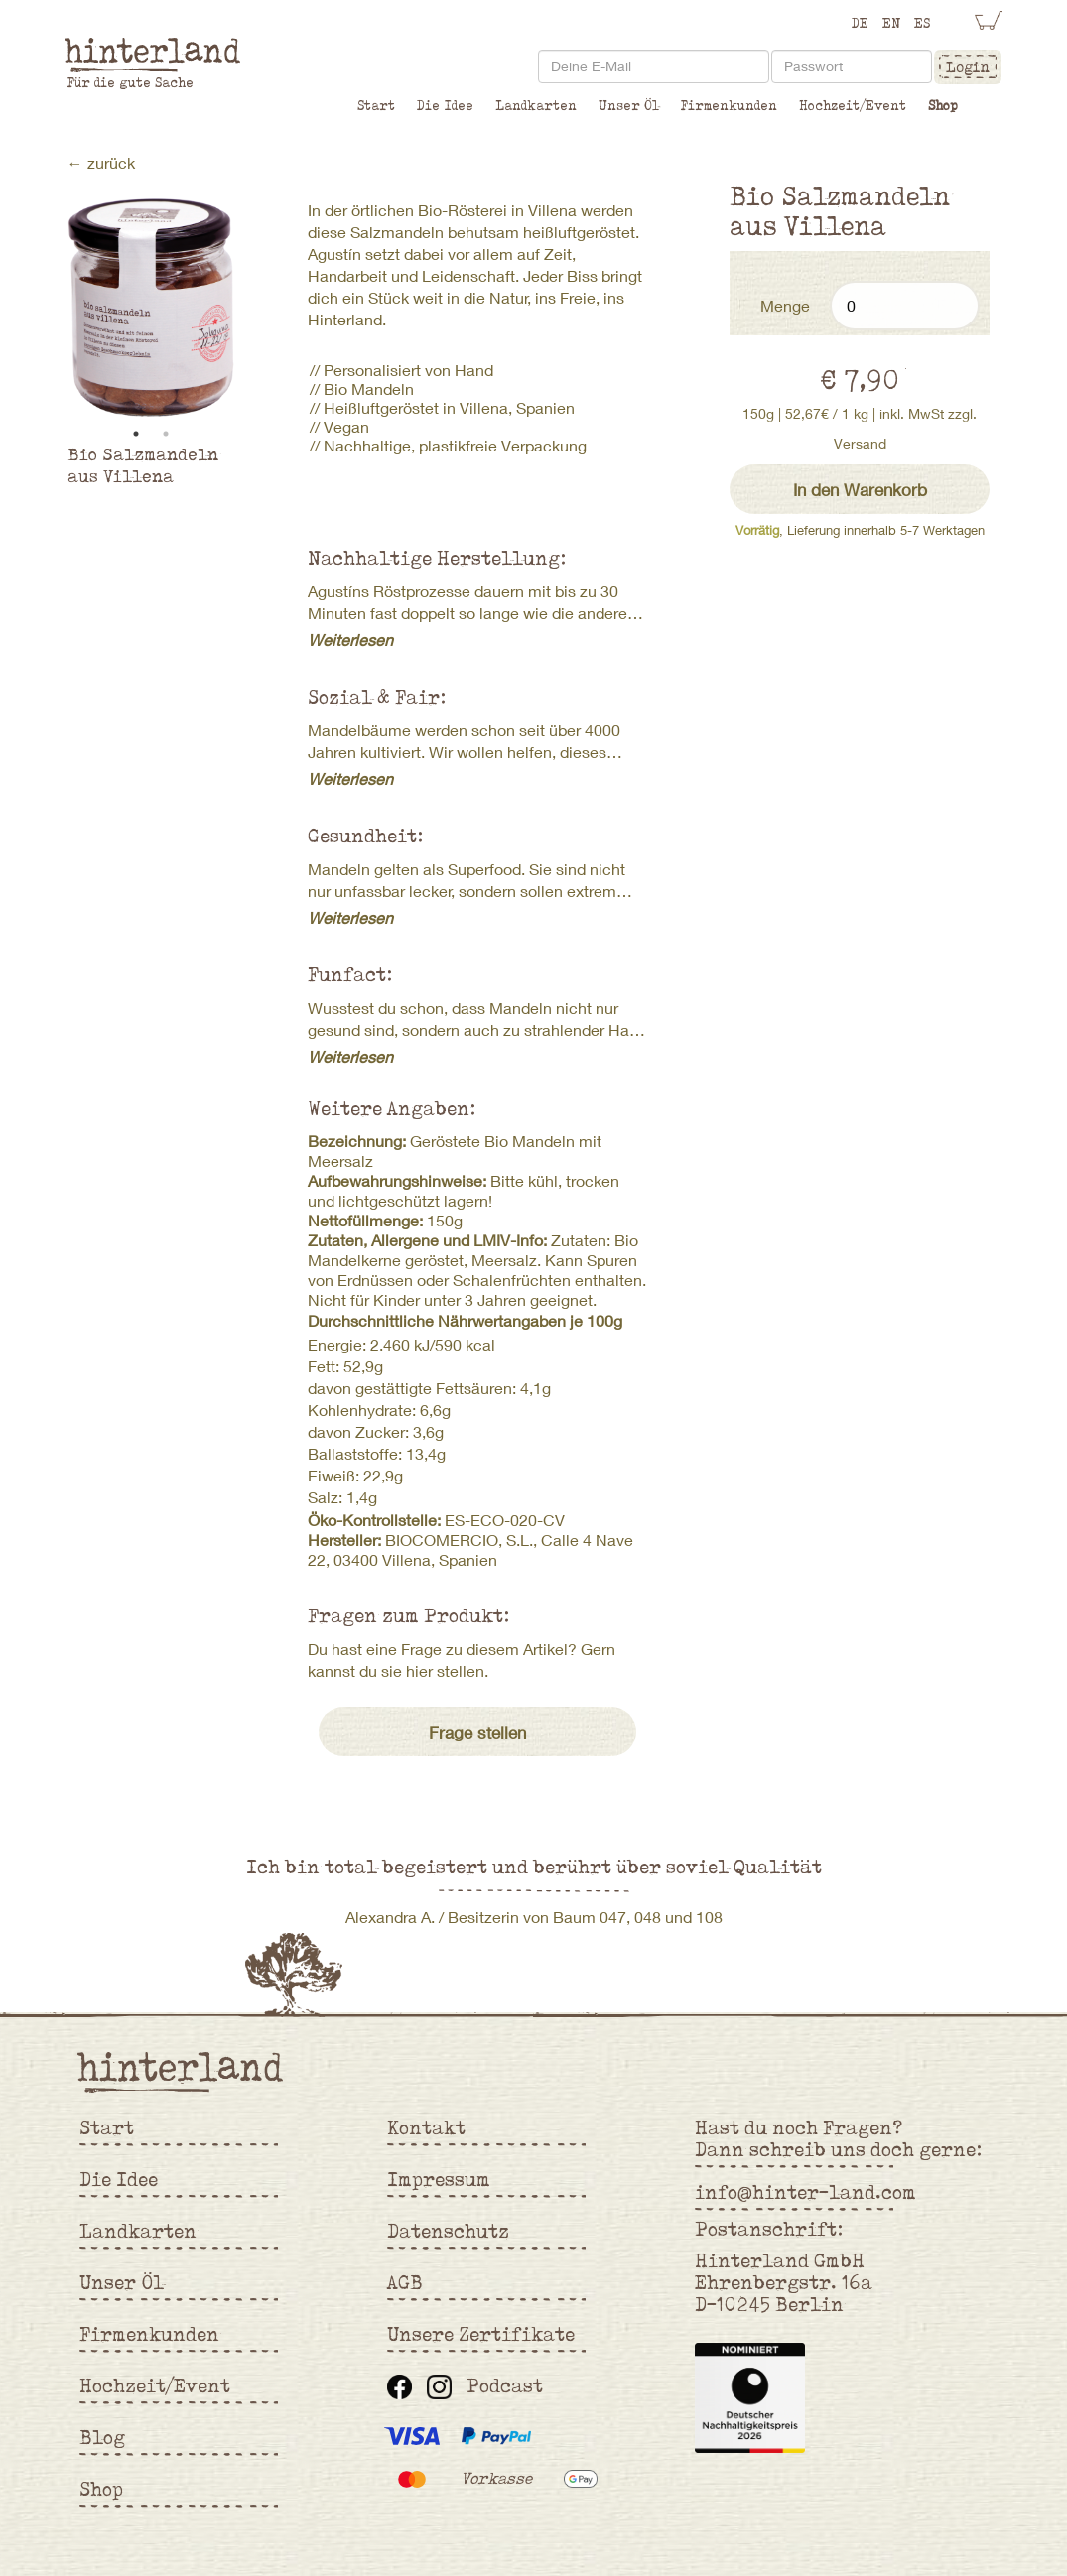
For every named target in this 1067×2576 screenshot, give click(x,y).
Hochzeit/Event (852, 105)
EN (891, 23)
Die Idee (445, 105)
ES (922, 23)
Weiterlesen (350, 639)
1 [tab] (136, 434)
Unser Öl (629, 105)
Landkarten (536, 105)
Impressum (438, 2179)
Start (376, 105)
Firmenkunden (729, 105)
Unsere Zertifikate (481, 2334)
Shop (943, 105)
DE (860, 23)
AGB (405, 2282)
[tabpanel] (151, 308)
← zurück (101, 162)
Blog (102, 2437)
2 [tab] (166, 434)
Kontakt (426, 2127)
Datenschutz (448, 2231)
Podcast (505, 2385)
